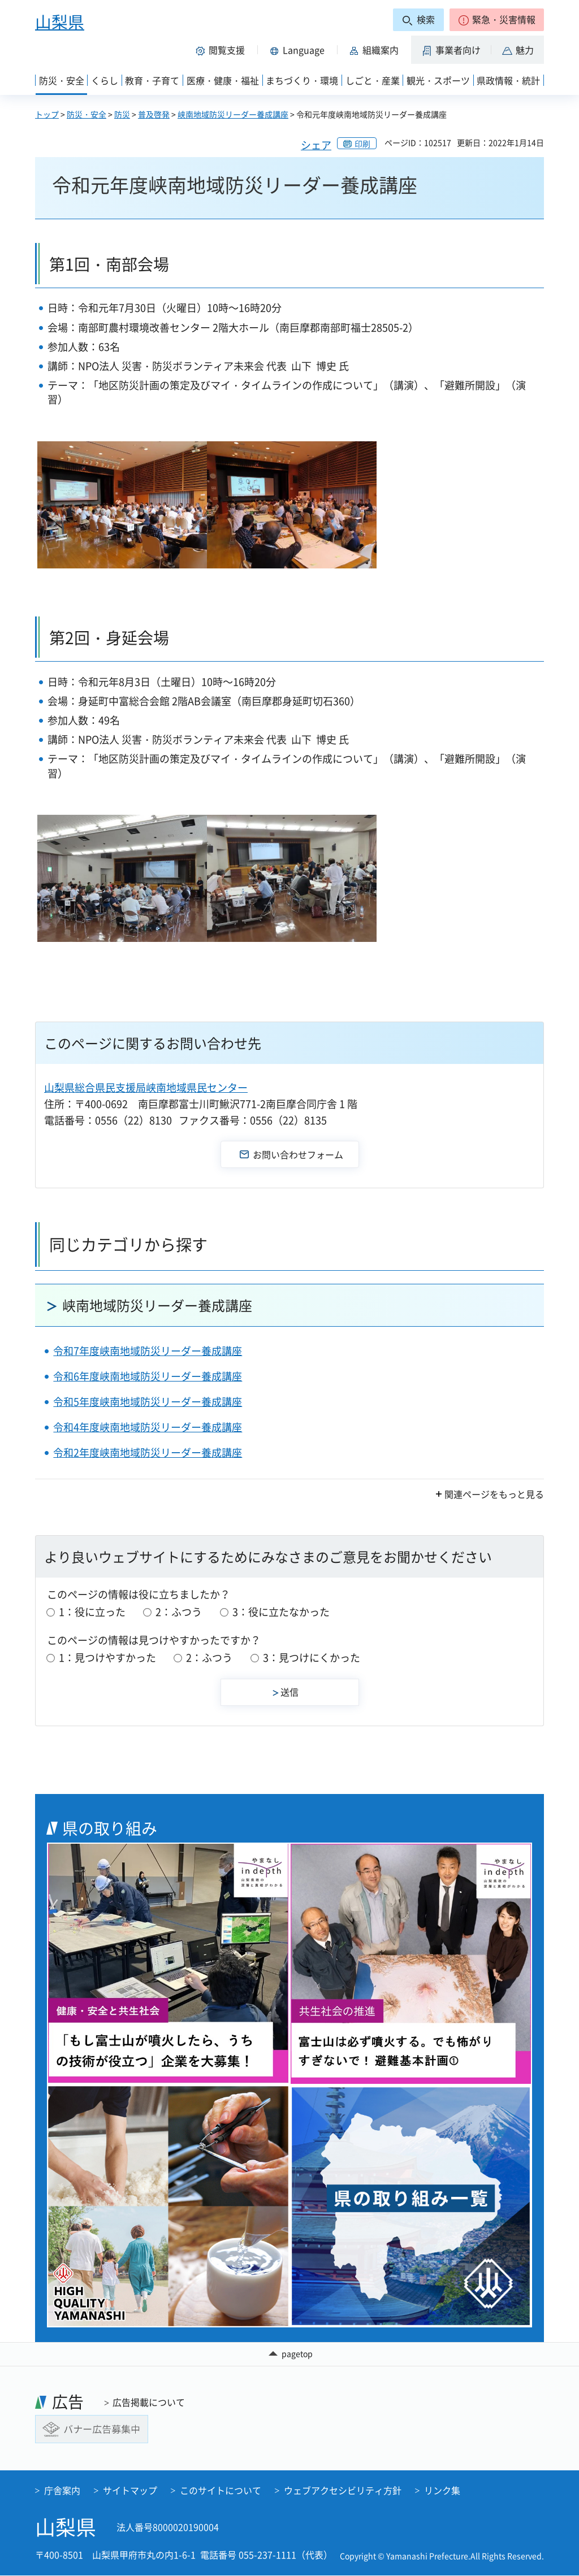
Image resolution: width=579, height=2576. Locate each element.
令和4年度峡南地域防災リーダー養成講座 (147, 1427)
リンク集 (442, 2490)
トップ (47, 114)
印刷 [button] (362, 143)
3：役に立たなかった (281, 1611)
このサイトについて (220, 2490)
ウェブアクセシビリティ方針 (342, 2490)
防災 (122, 114)
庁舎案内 (62, 2490)
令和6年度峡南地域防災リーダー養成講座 (147, 1376)
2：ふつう (178, 1611)
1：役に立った (92, 1611)
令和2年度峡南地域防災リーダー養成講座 (147, 1452)
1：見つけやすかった (107, 1657)
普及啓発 (154, 114)
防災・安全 (86, 114)
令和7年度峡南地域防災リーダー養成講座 (147, 1350)
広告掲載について (149, 2402)
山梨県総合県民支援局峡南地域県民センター (146, 1087)
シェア (316, 145)
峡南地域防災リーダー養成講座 (233, 114)
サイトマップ (130, 2490)
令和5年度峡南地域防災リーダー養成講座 (147, 1401)
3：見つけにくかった (311, 1657)
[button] (497, 19)
